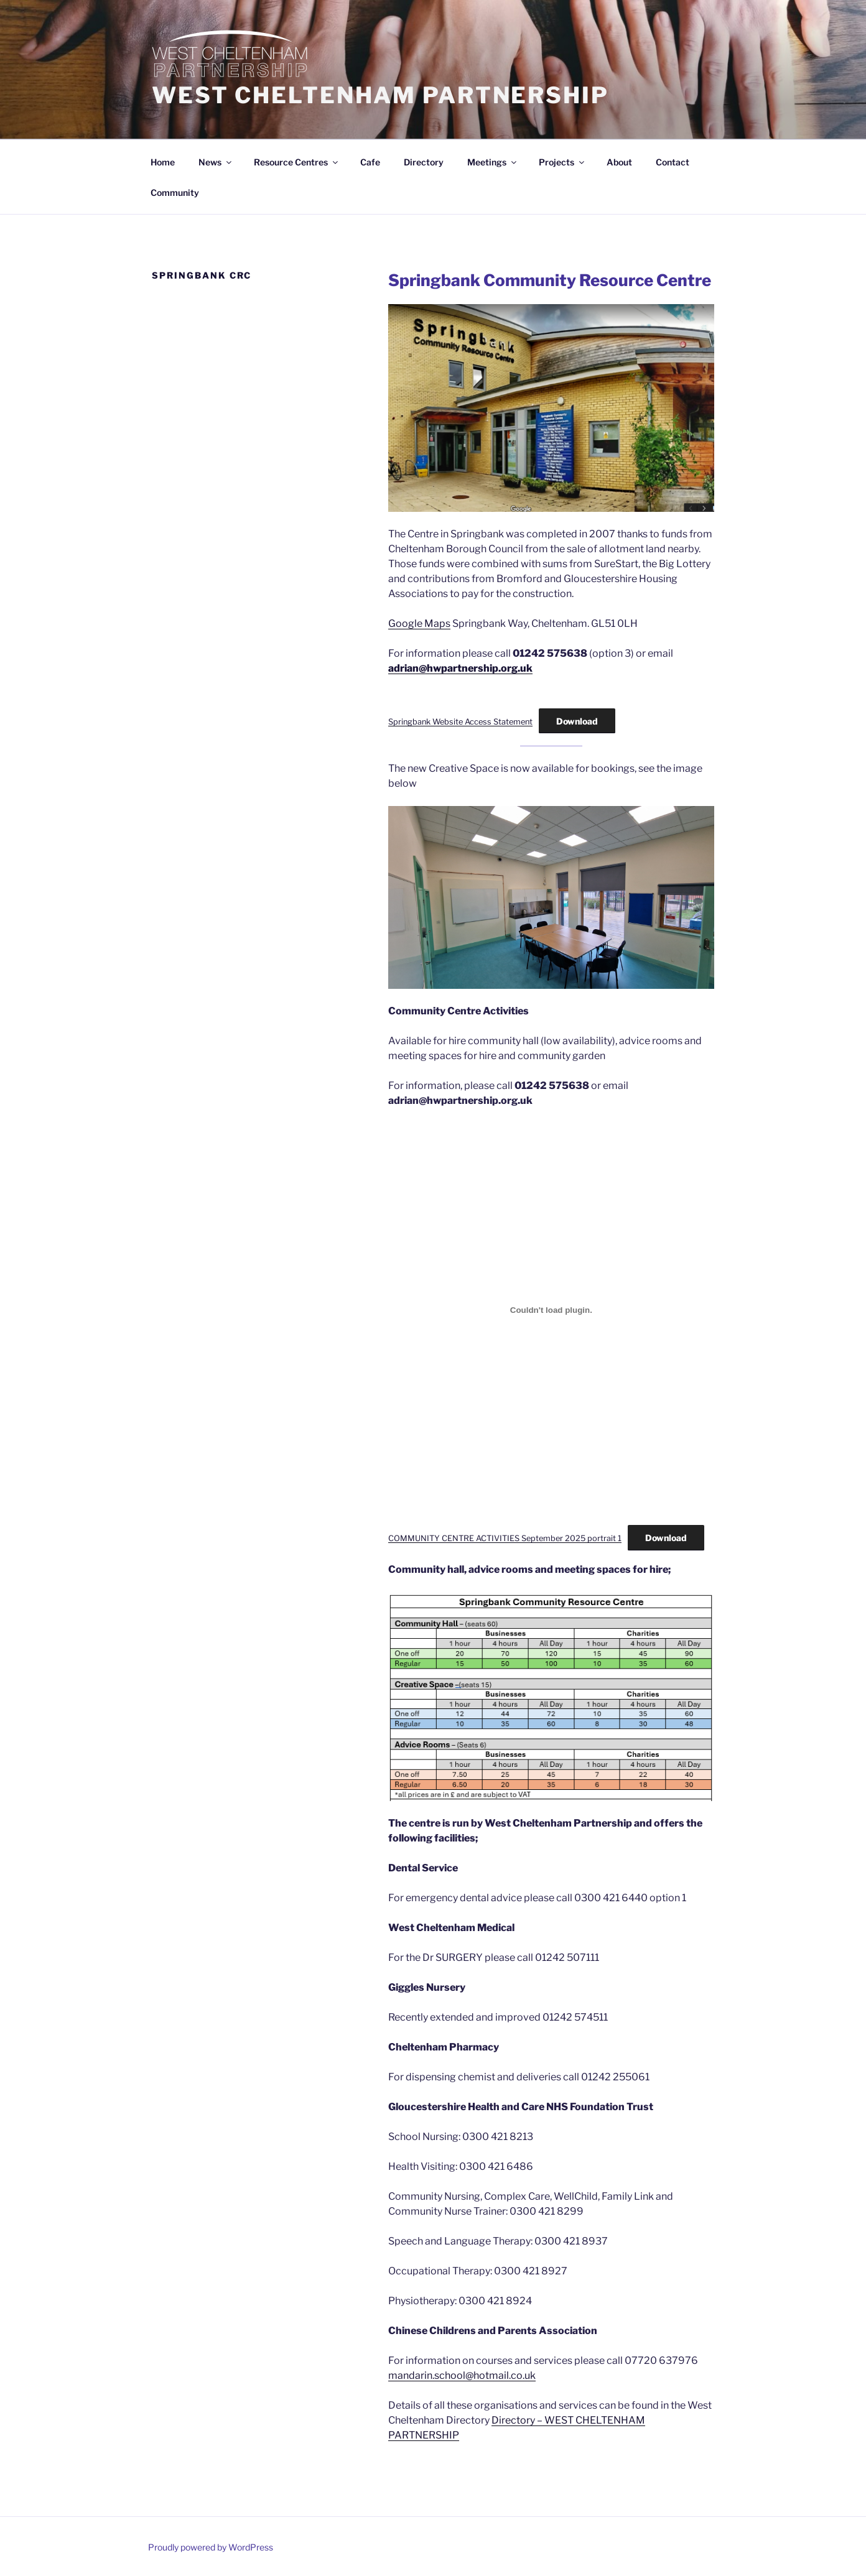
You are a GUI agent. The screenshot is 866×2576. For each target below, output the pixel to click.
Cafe (370, 162)
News (215, 162)
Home (163, 162)
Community (175, 192)
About (619, 162)
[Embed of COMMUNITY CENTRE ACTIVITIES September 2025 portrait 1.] (551, 1309)
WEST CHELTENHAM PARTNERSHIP (380, 95)
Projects (562, 162)
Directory (424, 162)
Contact (672, 162)
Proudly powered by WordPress (210, 2547)
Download (577, 721)
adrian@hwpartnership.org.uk (460, 668)
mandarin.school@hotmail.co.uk (462, 2375)
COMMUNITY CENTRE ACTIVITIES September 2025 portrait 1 (505, 1538)
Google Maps (419, 623)
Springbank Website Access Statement (460, 721)
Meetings (492, 162)
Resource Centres (297, 162)
